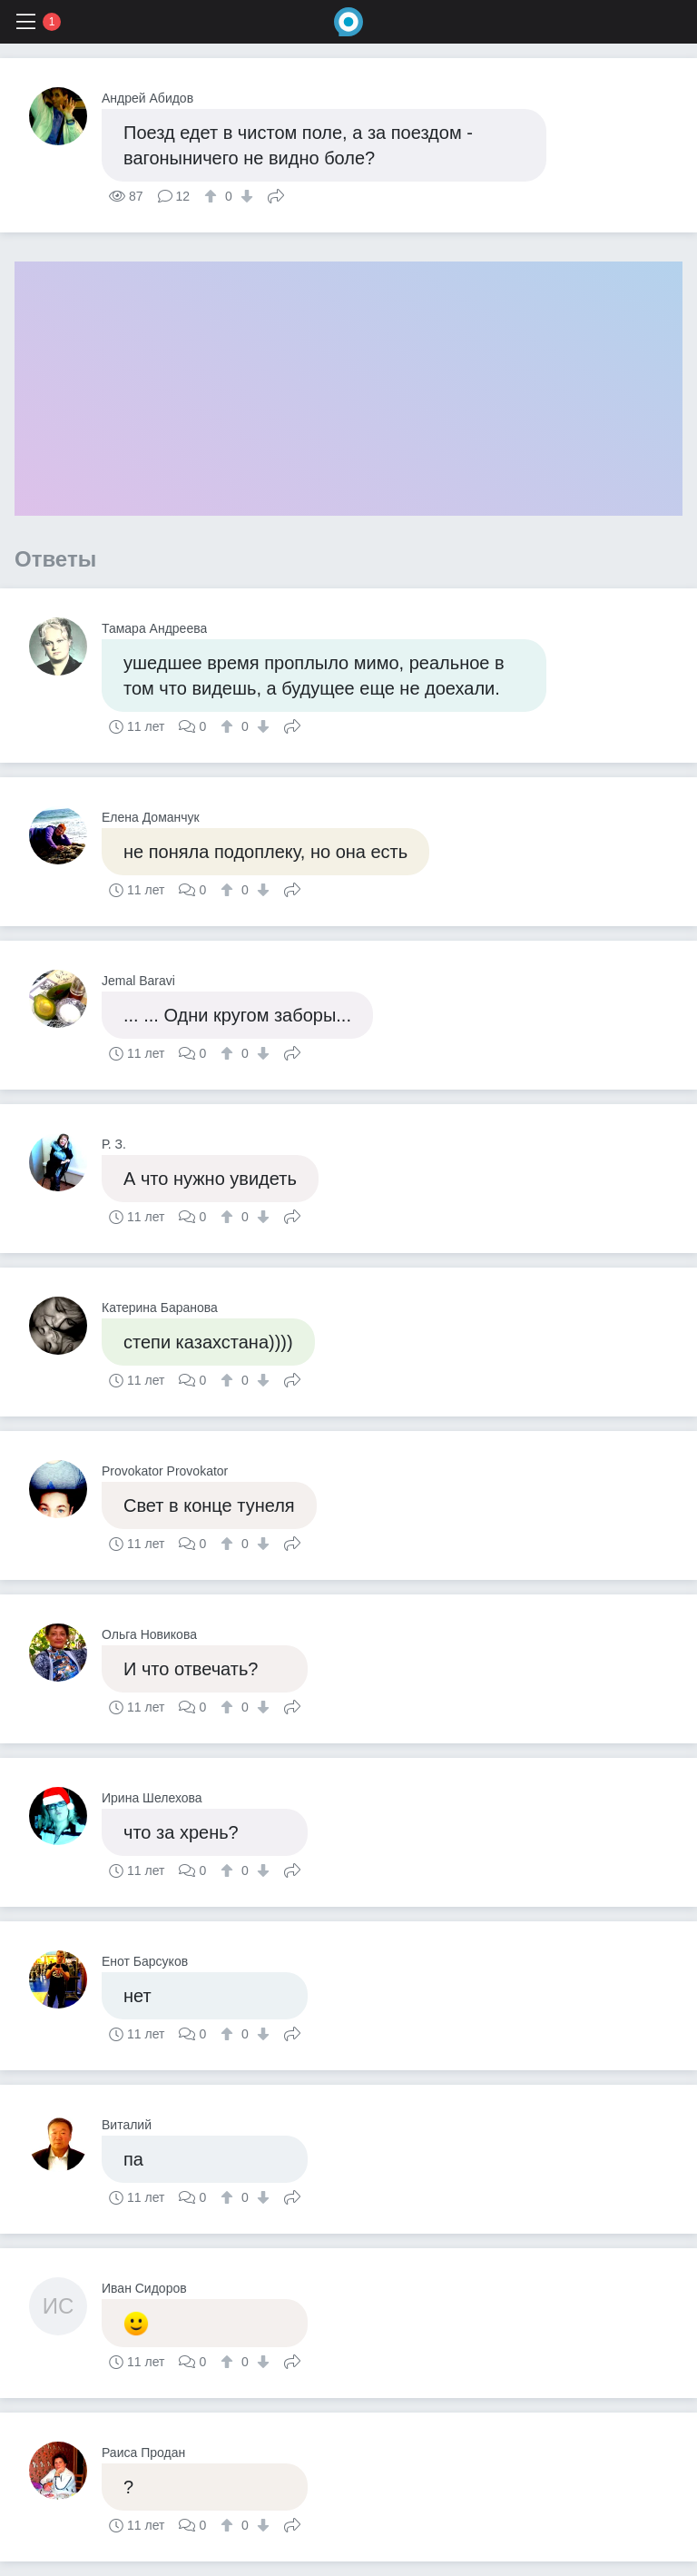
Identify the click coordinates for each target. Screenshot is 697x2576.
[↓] (244, 196)
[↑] (212, 196)
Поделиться (275, 194)
